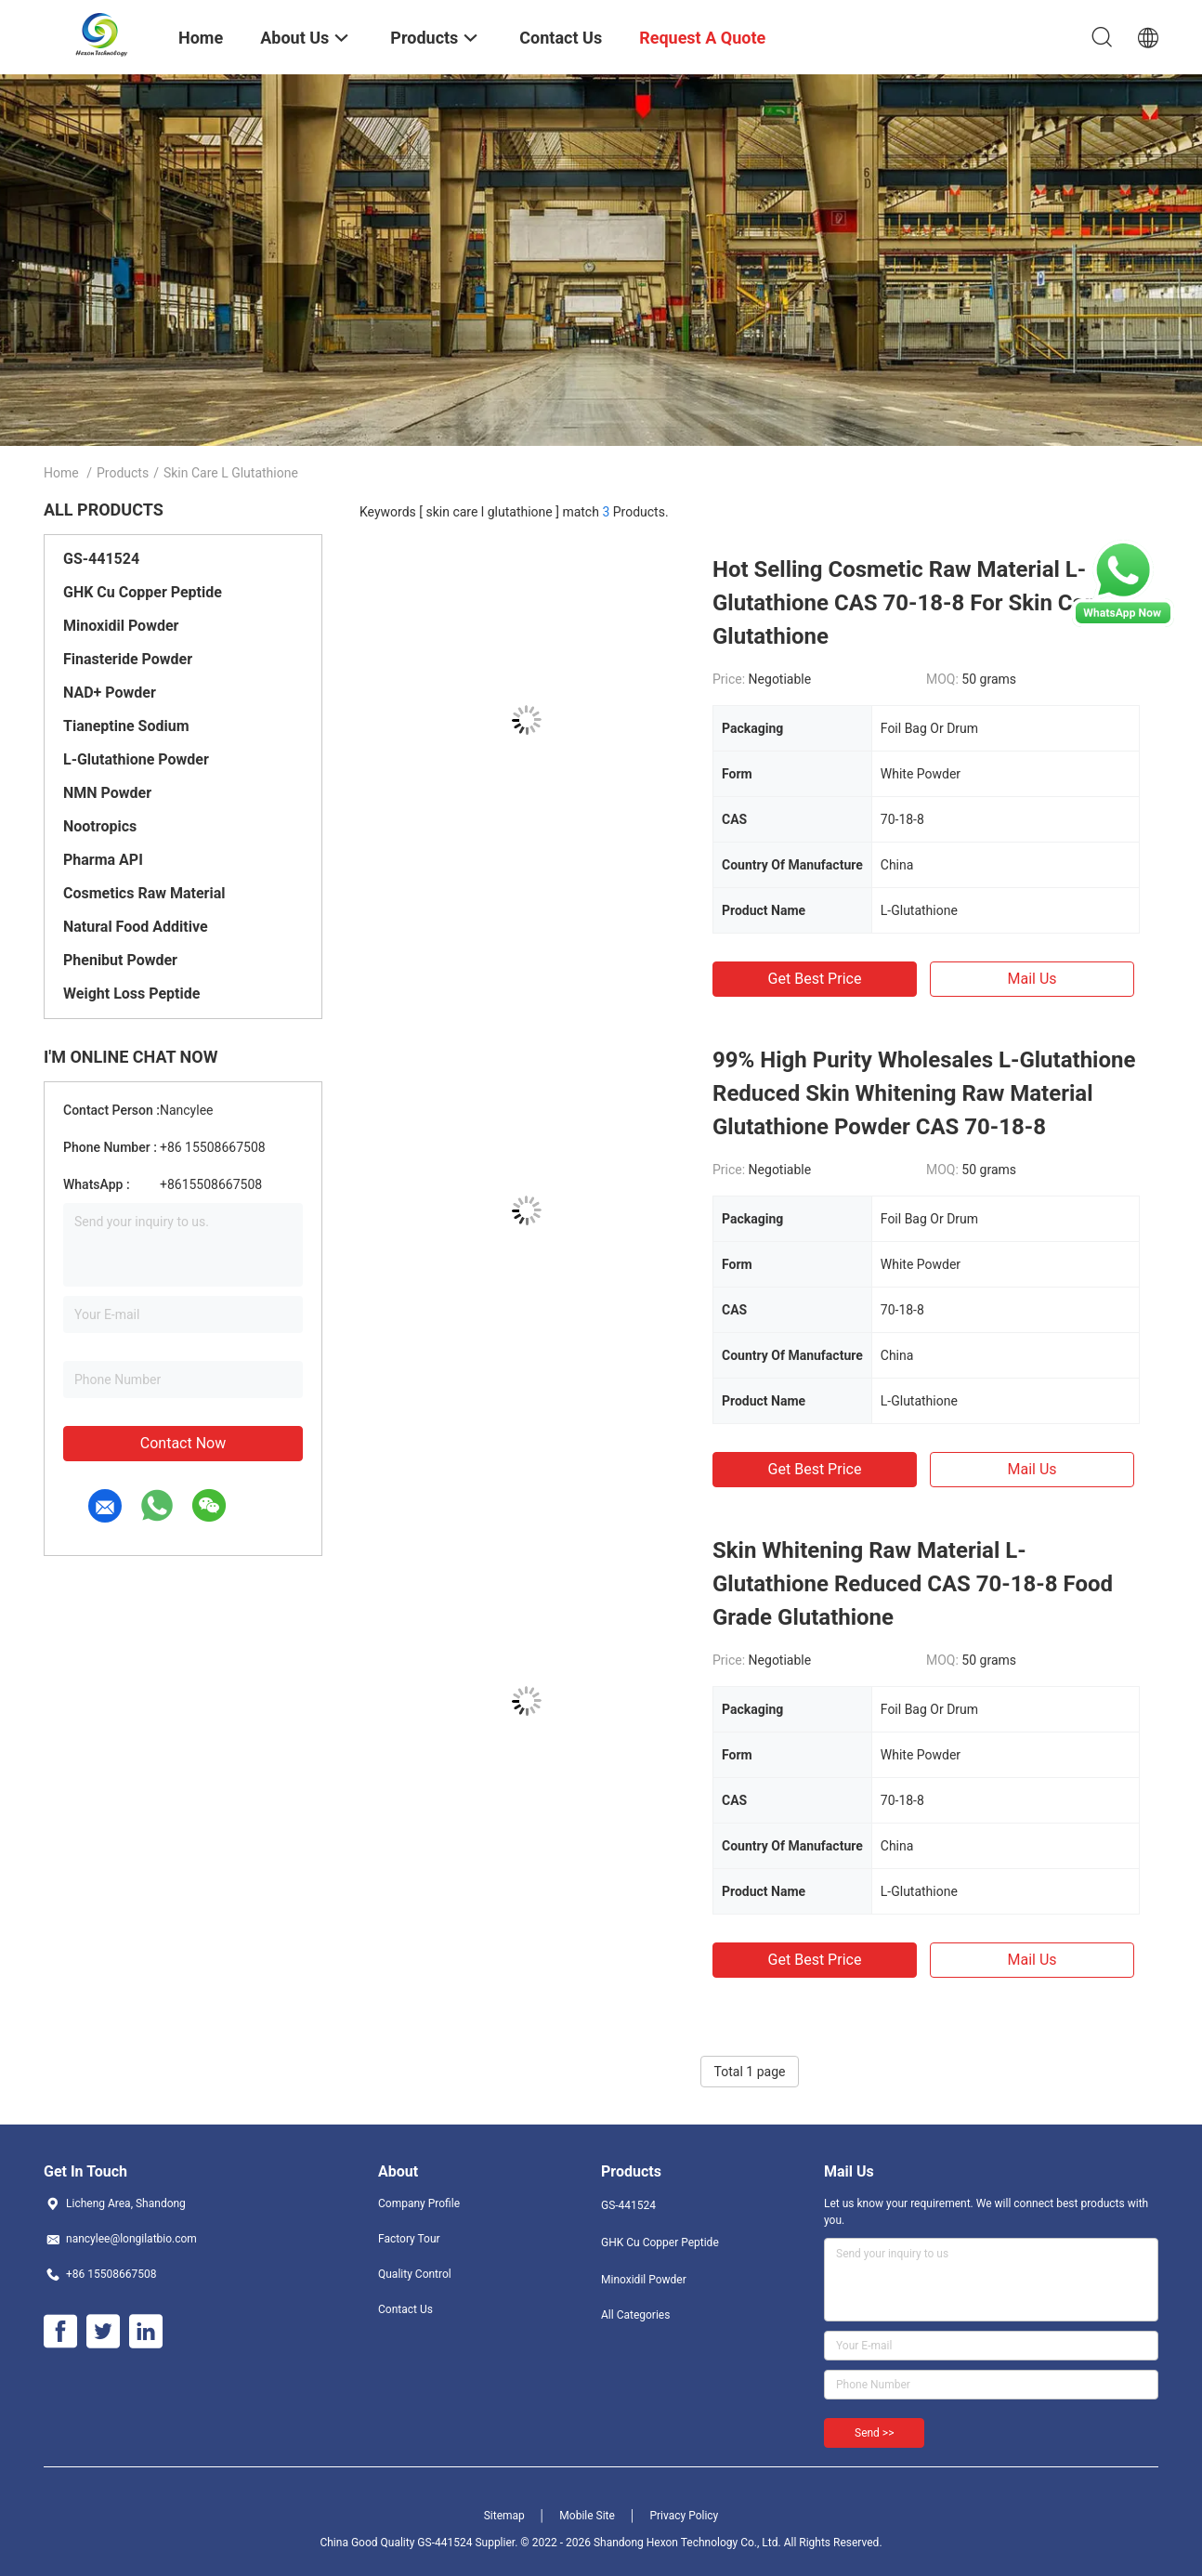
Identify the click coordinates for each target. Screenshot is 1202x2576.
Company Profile (419, 2203)
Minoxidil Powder (120, 625)
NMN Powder (107, 793)
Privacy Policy (683, 2515)
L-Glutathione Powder (136, 759)
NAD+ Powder (109, 692)
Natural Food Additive (135, 926)
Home (61, 472)
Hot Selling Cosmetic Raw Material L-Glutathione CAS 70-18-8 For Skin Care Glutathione (908, 602)
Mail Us (1031, 978)
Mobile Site (587, 2515)
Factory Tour (409, 2238)
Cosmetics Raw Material (144, 893)
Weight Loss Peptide (131, 993)
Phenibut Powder (120, 960)
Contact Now (183, 1443)
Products (123, 472)
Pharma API (103, 860)
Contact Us (405, 2309)
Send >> (874, 2432)
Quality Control (414, 2274)
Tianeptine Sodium (126, 726)
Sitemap (504, 2515)
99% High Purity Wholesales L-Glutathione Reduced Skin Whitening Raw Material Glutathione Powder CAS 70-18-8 (923, 1093)
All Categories (635, 2314)
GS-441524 (101, 559)
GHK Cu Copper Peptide (142, 592)
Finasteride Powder (127, 659)
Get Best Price (815, 978)
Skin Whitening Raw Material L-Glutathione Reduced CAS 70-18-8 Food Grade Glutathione (912, 1583)
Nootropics (100, 826)
